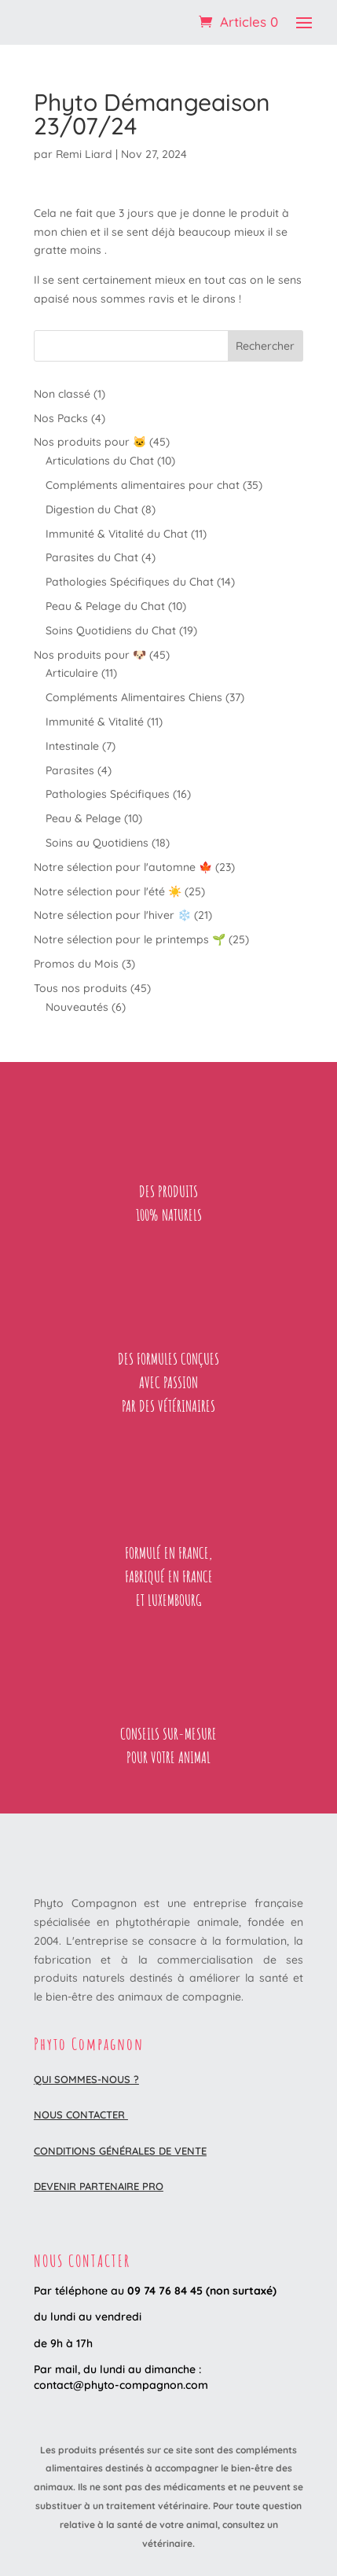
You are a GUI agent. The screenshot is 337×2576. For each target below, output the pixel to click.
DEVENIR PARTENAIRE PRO (98, 2186)
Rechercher (265, 346)
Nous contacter (81, 2114)
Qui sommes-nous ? (86, 2079)
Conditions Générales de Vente (120, 2150)
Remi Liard (84, 154)
